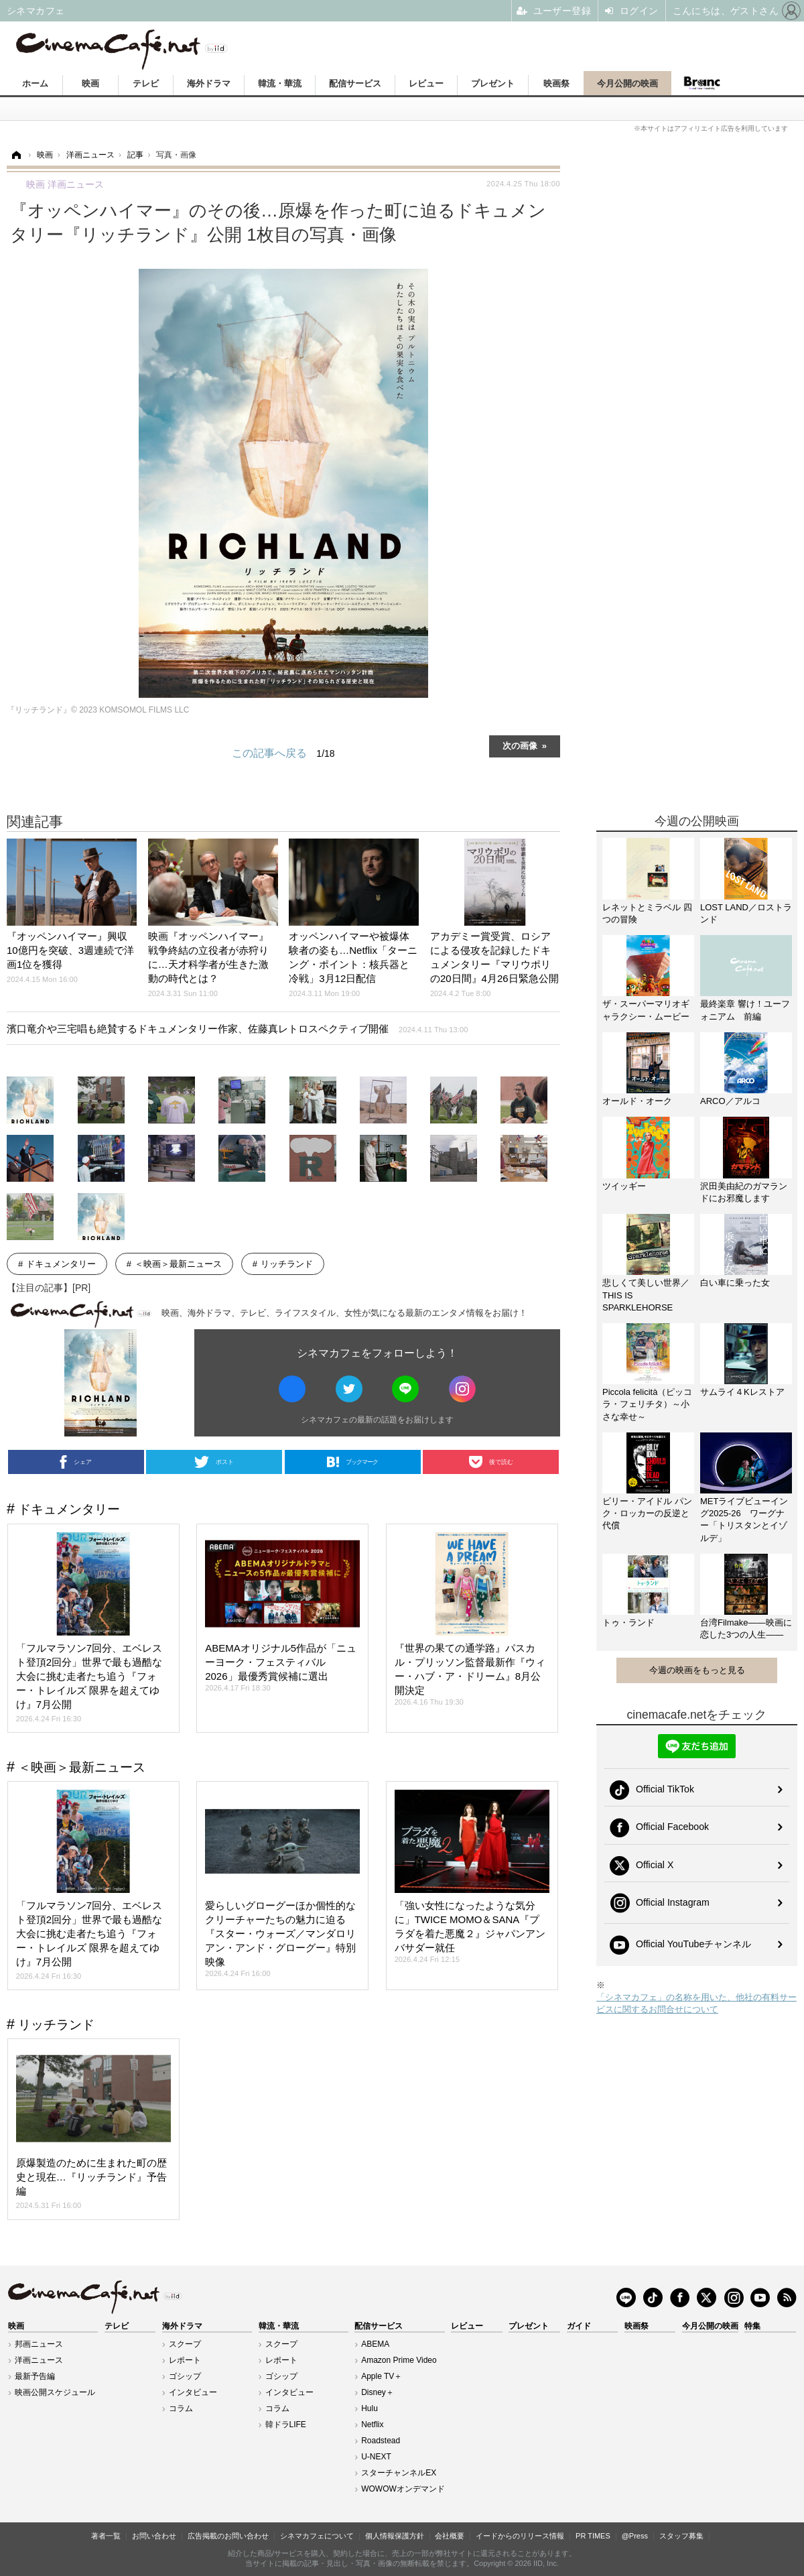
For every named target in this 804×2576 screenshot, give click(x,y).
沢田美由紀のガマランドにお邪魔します (743, 1192)
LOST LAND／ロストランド (746, 913)
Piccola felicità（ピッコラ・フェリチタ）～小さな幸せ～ (647, 1404)
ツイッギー (624, 1186)
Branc (701, 83)
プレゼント (493, 83)
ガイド (579, 2326)
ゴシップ (185, 2376)
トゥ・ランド (628, 1622)
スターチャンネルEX (398, 2472)
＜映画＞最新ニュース (178, 1264)
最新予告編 (35, 2376)
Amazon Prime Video (399, 2360)
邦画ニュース (39, 2344)
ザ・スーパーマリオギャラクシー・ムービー (645, 1010)
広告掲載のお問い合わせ (228, 2536)
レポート (185, 2360)
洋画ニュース (39, 2360)
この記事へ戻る (283, 753)
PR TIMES (593, 2536)
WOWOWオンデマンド (403, 2489)
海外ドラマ (208, 83)
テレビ (146, 83)
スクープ (185, 2344)
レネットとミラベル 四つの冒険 (647, 913)
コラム (181, 2408)
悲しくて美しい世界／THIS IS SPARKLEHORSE (645, 1295)
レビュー (426, 83)
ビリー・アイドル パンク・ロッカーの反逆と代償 (647, 1513)
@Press (635, 2536)
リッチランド (287, 1264)
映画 (90, 83)
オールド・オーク (637, 1101)
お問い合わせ (154, 2536)
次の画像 (520, 745)
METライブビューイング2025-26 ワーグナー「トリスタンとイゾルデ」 (744, 1519)
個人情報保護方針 (394, 2536)
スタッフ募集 (681, 2536)
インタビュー (193, 2392)
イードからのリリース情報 (520, 2536)
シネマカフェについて (317, 2536)
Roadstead (380, 2440)
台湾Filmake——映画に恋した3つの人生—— (746, 1628)
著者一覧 (106, 2536)
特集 (752, 2326)
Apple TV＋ (381, 2376)
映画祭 (556, 83)
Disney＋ (377, 2392)
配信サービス (355, 83)
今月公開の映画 (627, 83)
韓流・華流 (280, 83)
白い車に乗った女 (735, 1283)
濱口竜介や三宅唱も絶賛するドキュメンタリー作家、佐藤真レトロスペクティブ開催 (237, 1028)
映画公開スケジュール (55, 2392)
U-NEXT (376, 2456)
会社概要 (449, 2536)
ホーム (35, 83)
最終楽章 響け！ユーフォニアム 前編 (745, 1010)
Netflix (372, 2424)
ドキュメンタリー (61, 1264)
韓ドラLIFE (285, 2424)
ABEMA (375, 2344)
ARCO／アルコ (730, 1101)
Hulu (369, 2408)
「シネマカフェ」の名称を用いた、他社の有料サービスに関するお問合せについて (696, 2003)
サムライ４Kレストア (742, 1392)
